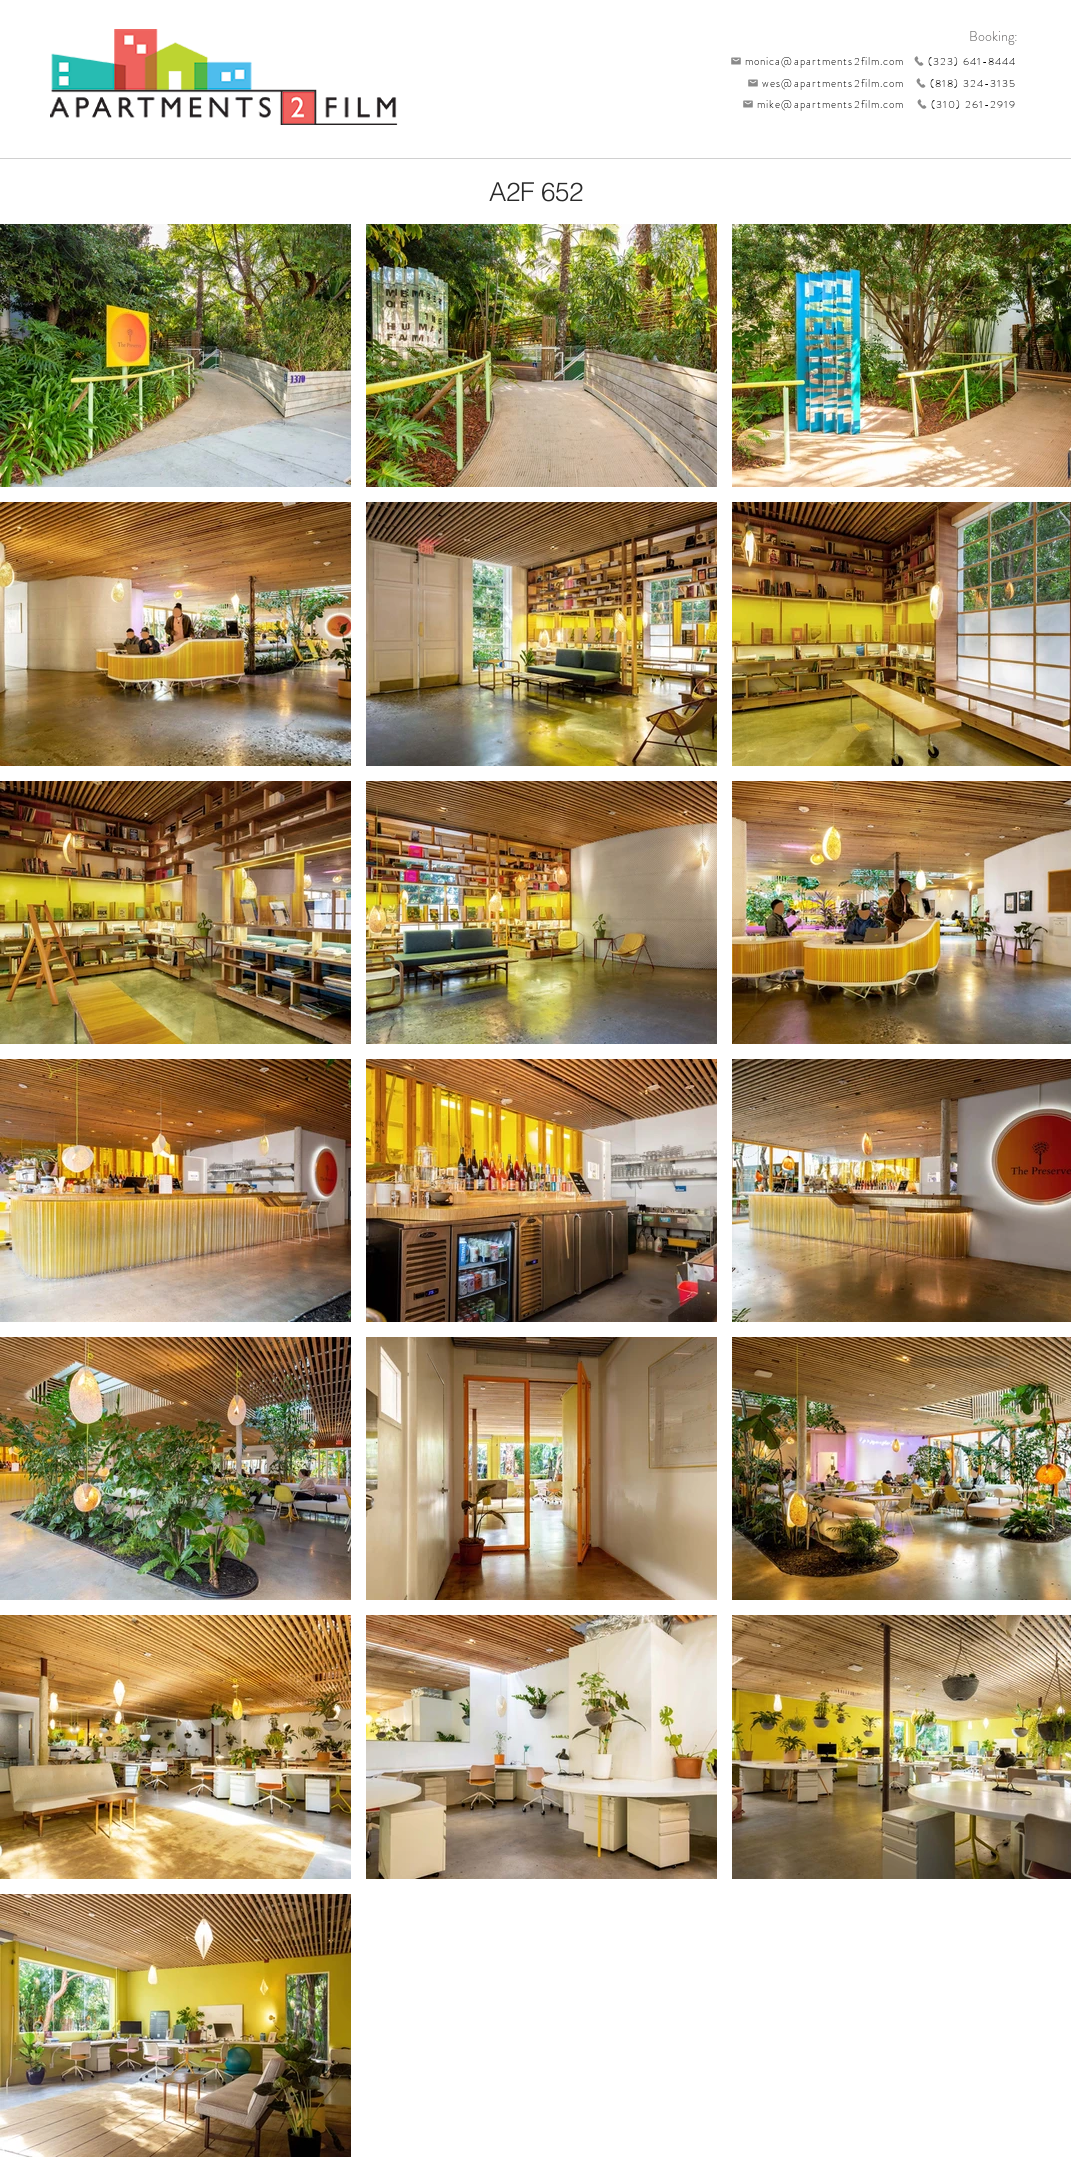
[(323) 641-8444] (961, 61)
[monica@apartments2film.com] (813, 61)
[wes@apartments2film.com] (823, 83)
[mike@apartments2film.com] (819, 104)
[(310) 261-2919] (961, 104)
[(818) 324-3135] (961, 83)
